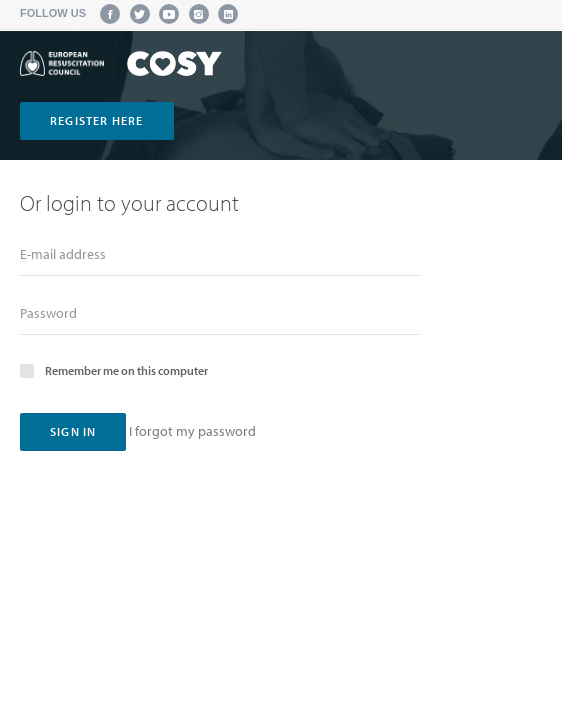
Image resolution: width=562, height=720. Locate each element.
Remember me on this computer (114, 369)
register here (97, 120)
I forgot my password (192, 431)
